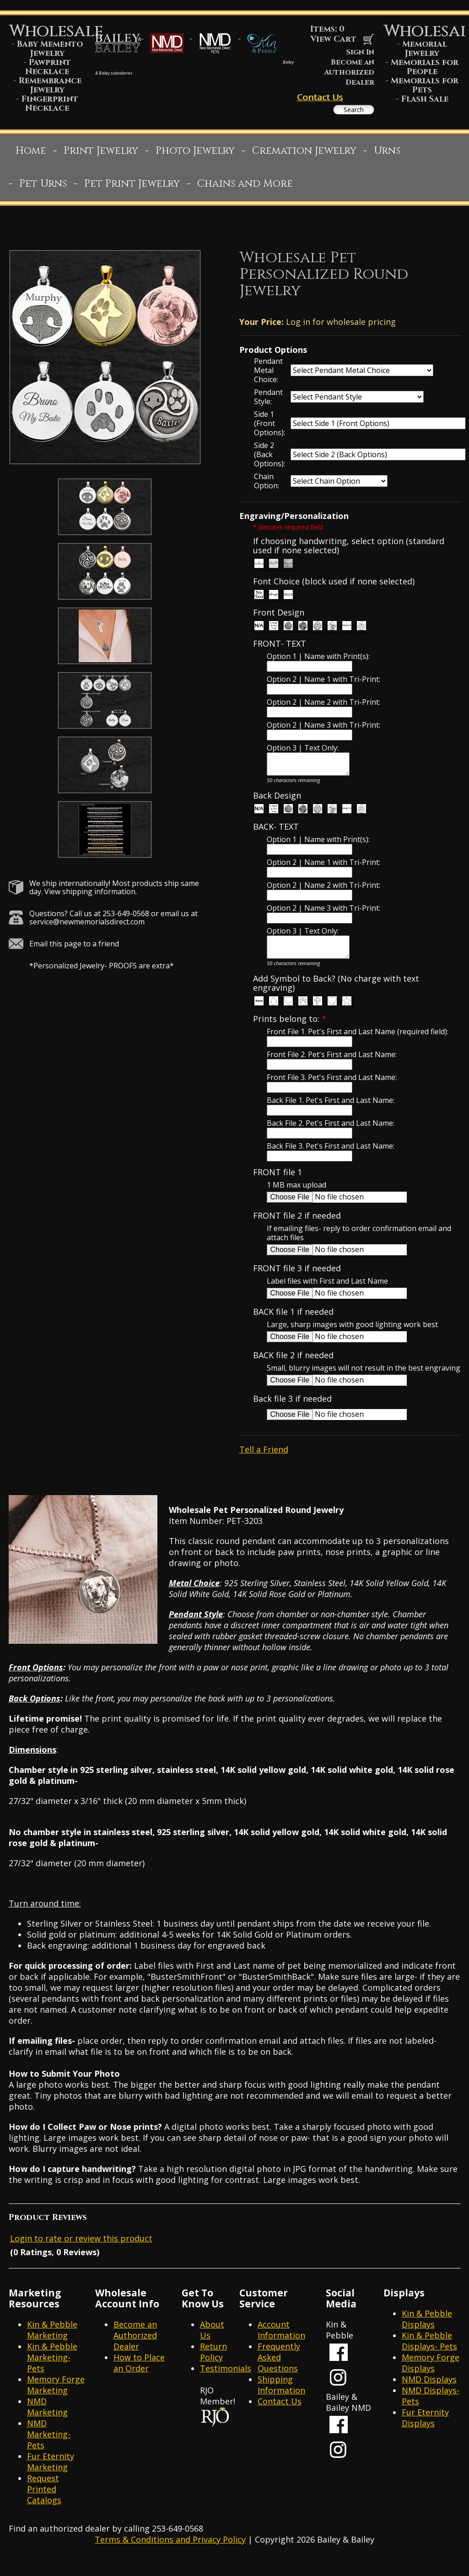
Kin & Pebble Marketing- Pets (52, 2370)
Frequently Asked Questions (279, 2370)
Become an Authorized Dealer (349, 72)
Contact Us (320, 97)
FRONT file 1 (277, 1185)
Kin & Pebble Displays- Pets (429, 2354)
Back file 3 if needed (292, 1412)
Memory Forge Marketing (56, 2398)
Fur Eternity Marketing (50, 2474)
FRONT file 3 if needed (297, 1281)
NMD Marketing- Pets (48, 2446)
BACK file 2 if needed (293, 1368)
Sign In (360, 52)
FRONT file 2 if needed (297, 1229)
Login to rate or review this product (81, 2251)
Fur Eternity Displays (425, 2430)
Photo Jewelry (195, 155)
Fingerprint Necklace (50, 103)
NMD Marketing (47, 2419)
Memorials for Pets (424, 85)
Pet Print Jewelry (132, 188)
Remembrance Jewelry (50, 85)
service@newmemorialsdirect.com (87, 926)
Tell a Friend (263, 1462)
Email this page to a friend (74, 948)
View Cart (342, 39)
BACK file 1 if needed (293, 1325)
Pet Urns (43, 188)
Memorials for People (424, 67)
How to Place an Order (139, 2376)
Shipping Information (281, 2398)
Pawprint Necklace (48, 67)
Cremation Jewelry (304, 155)
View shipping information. (90, 896)
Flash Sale (424, 99)
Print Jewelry (101, 155)
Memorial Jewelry (424, 48)
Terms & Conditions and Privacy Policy (170, 2552)
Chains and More (245, 188)
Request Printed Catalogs (44, 2501)
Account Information (281, 2343)
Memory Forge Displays (430, 2376)
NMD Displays (429, 2392)
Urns (387, 155)
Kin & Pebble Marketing (52, 2343)
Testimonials (225, 2381)
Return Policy (213, 2365)
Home (31, 155)
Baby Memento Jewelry (50, 48)
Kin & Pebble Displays (427, 2332)
